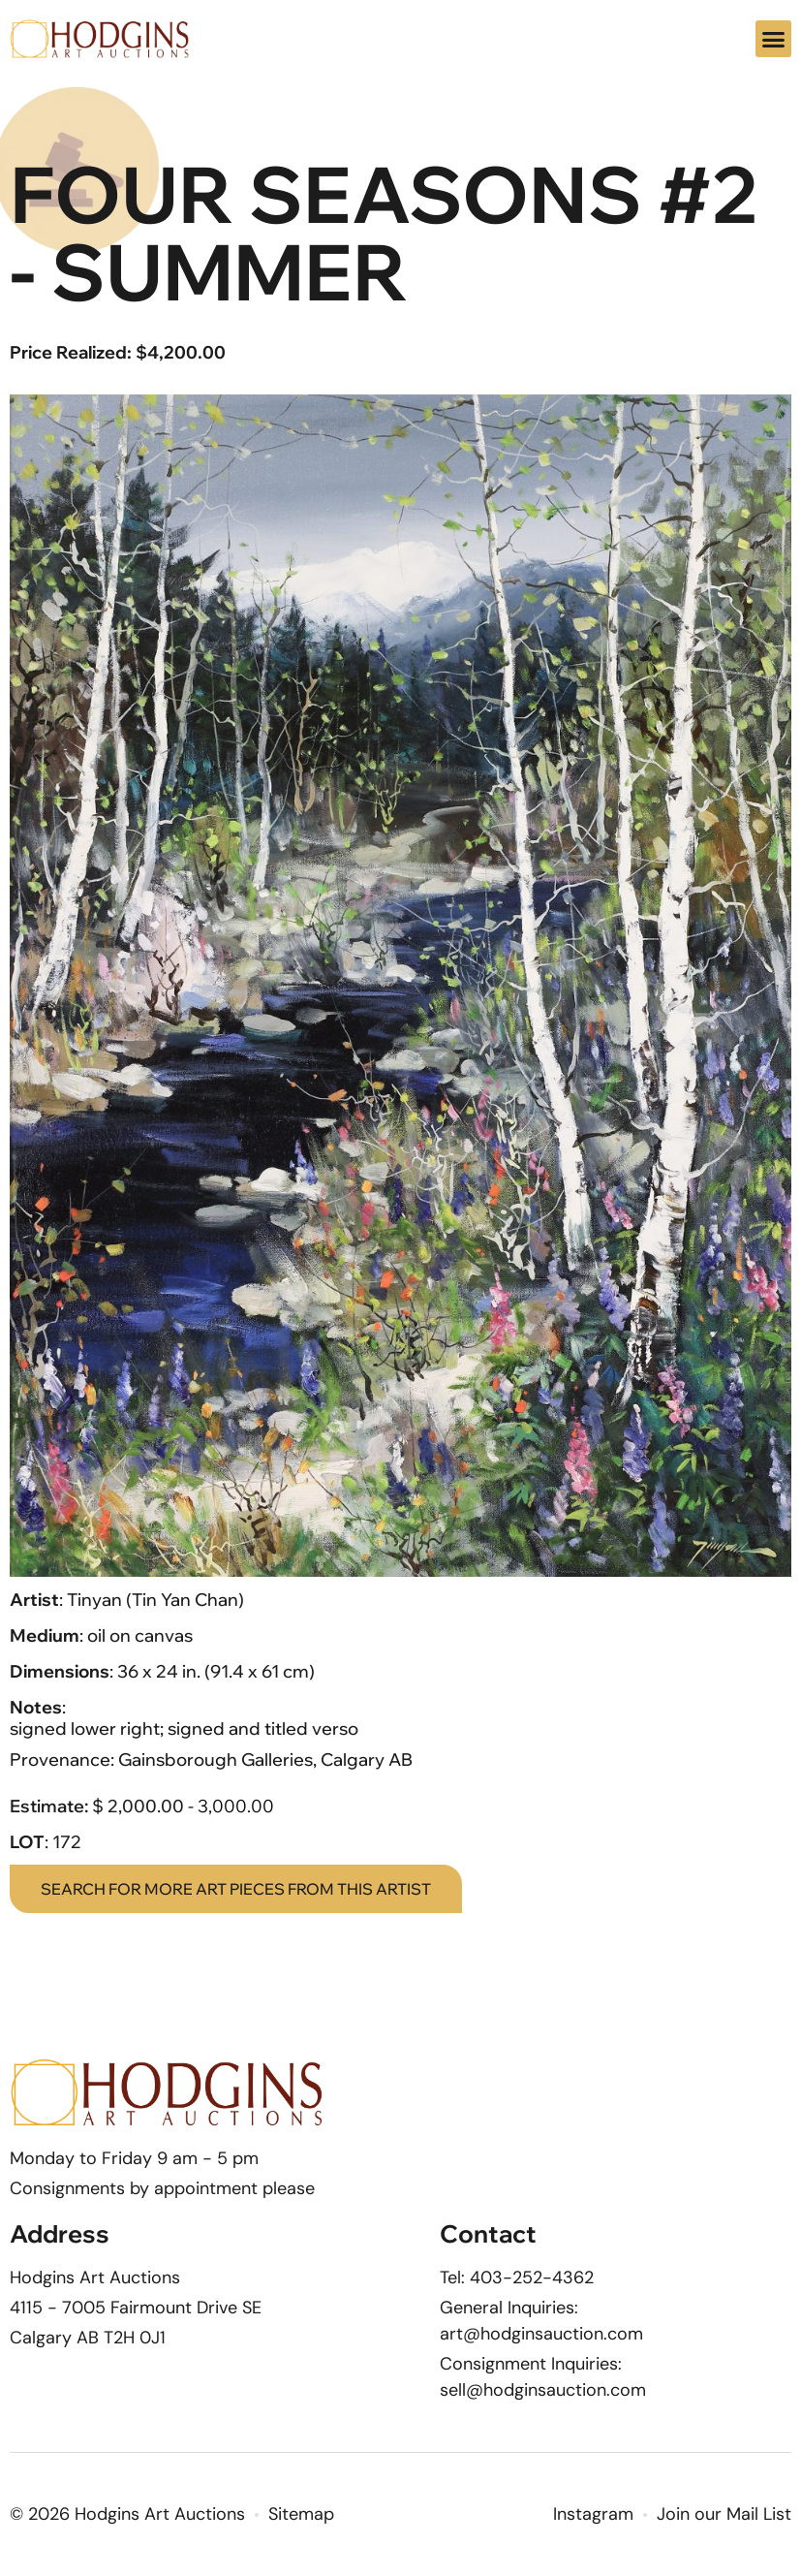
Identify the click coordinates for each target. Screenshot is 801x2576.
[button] (773, 38)
